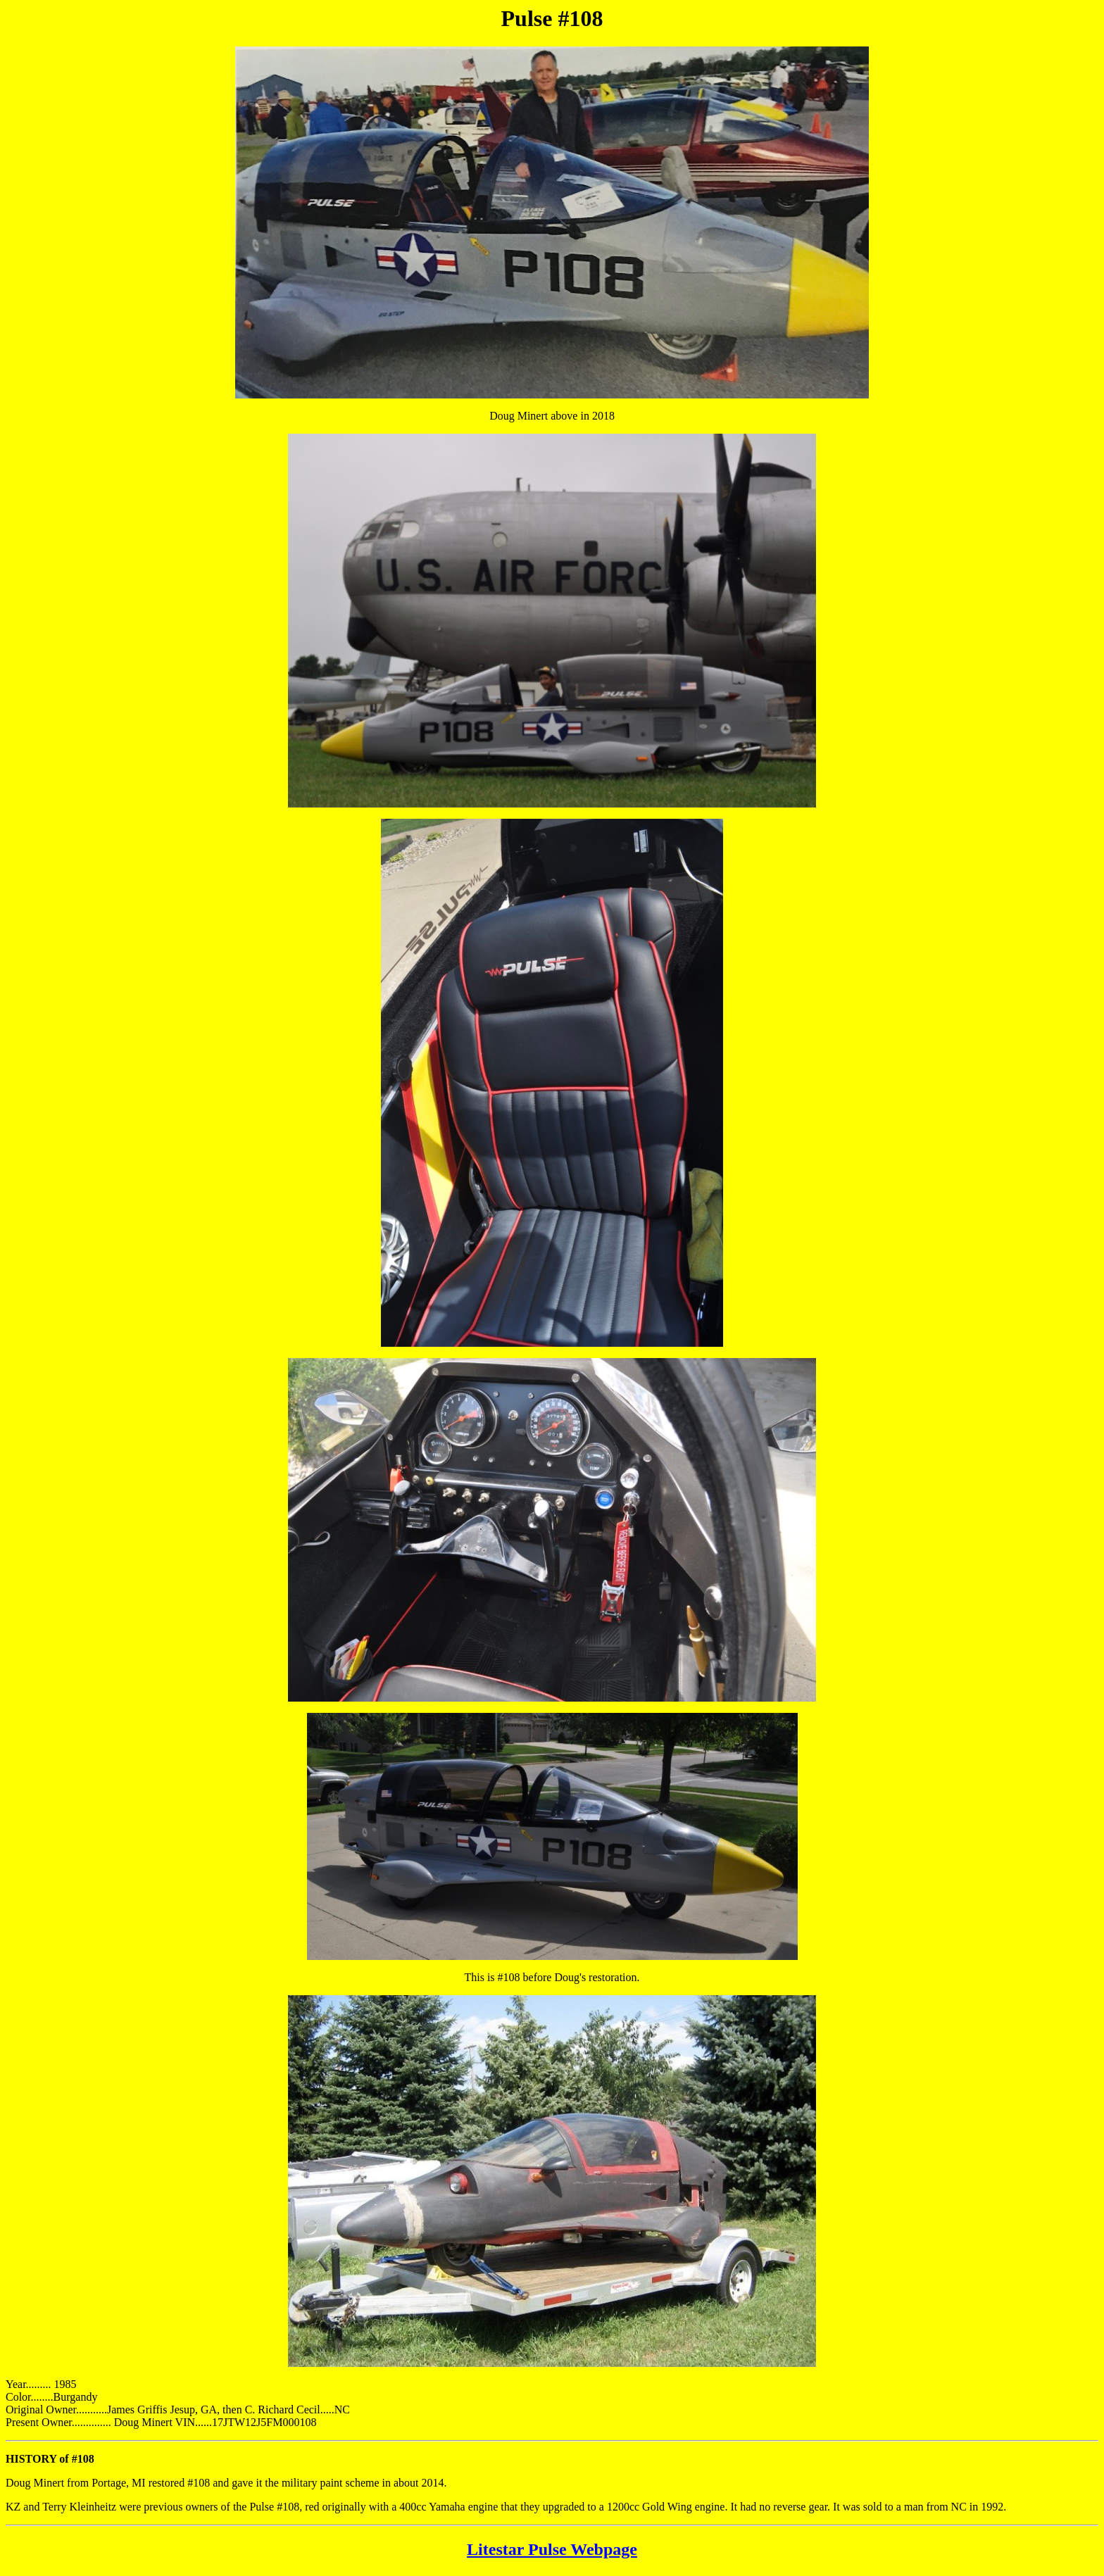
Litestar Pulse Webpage (552, 2549)
